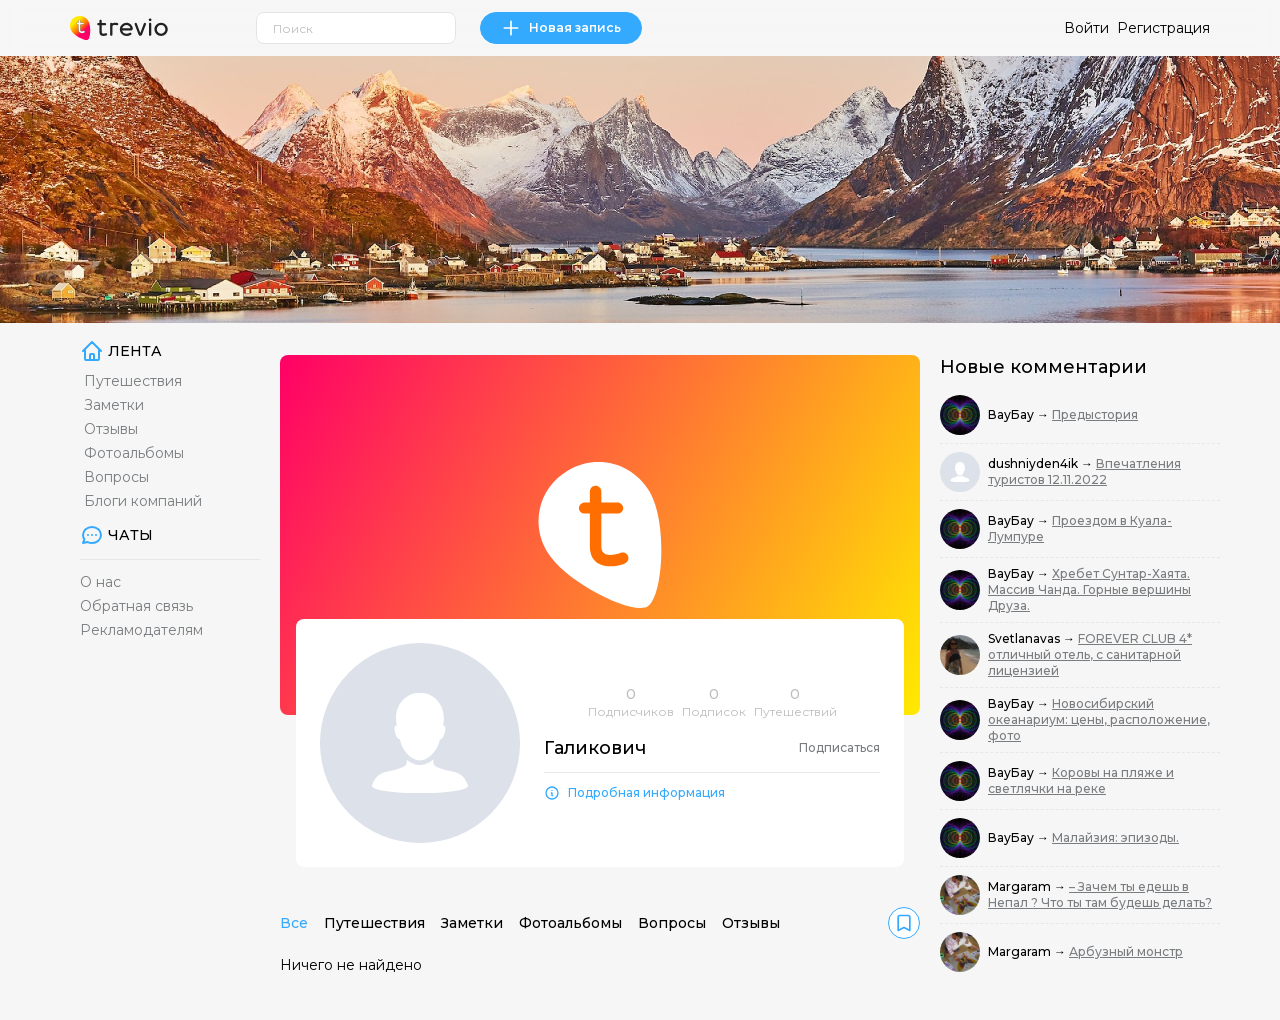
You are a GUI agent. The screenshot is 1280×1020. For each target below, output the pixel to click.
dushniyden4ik (1034, 463)
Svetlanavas (1025, 638)
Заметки (114, 405)
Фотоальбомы (134, 453)
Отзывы (111, 429)
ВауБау (1012, 414)
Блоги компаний (143, 501)
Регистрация (1163, 28)
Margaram (1021, 886)
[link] (904, 923)
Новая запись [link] (561, 28)
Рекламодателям (141, 630)
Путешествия (133, 381)
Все (294, 923)
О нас (100, 582)
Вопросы (116, 477)
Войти (1086, 28)
